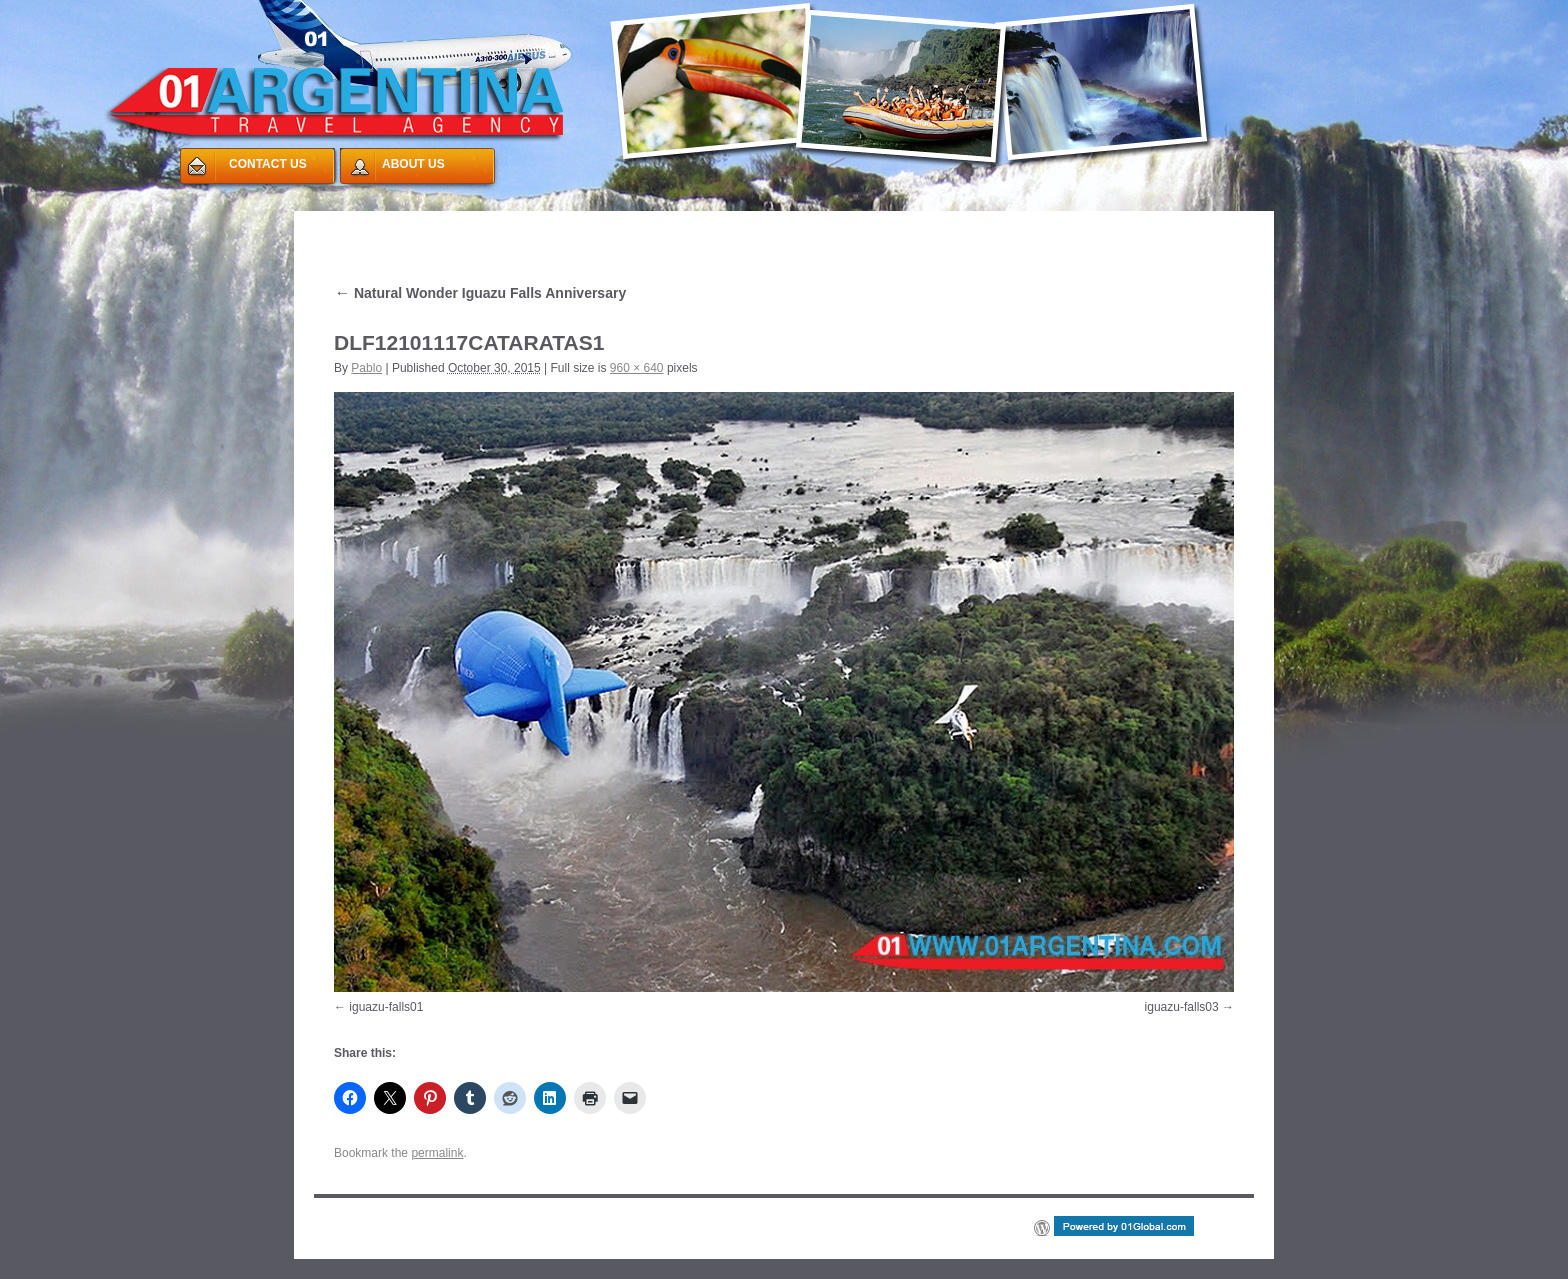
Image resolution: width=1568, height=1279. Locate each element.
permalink (437, 1153)
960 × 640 (637, 368)
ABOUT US (413, 164)
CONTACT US (268, 164)
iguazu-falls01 (386, 1007)
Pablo (366, 368)
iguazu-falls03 (1182, 1007)
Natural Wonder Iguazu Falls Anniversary (480, 293)
